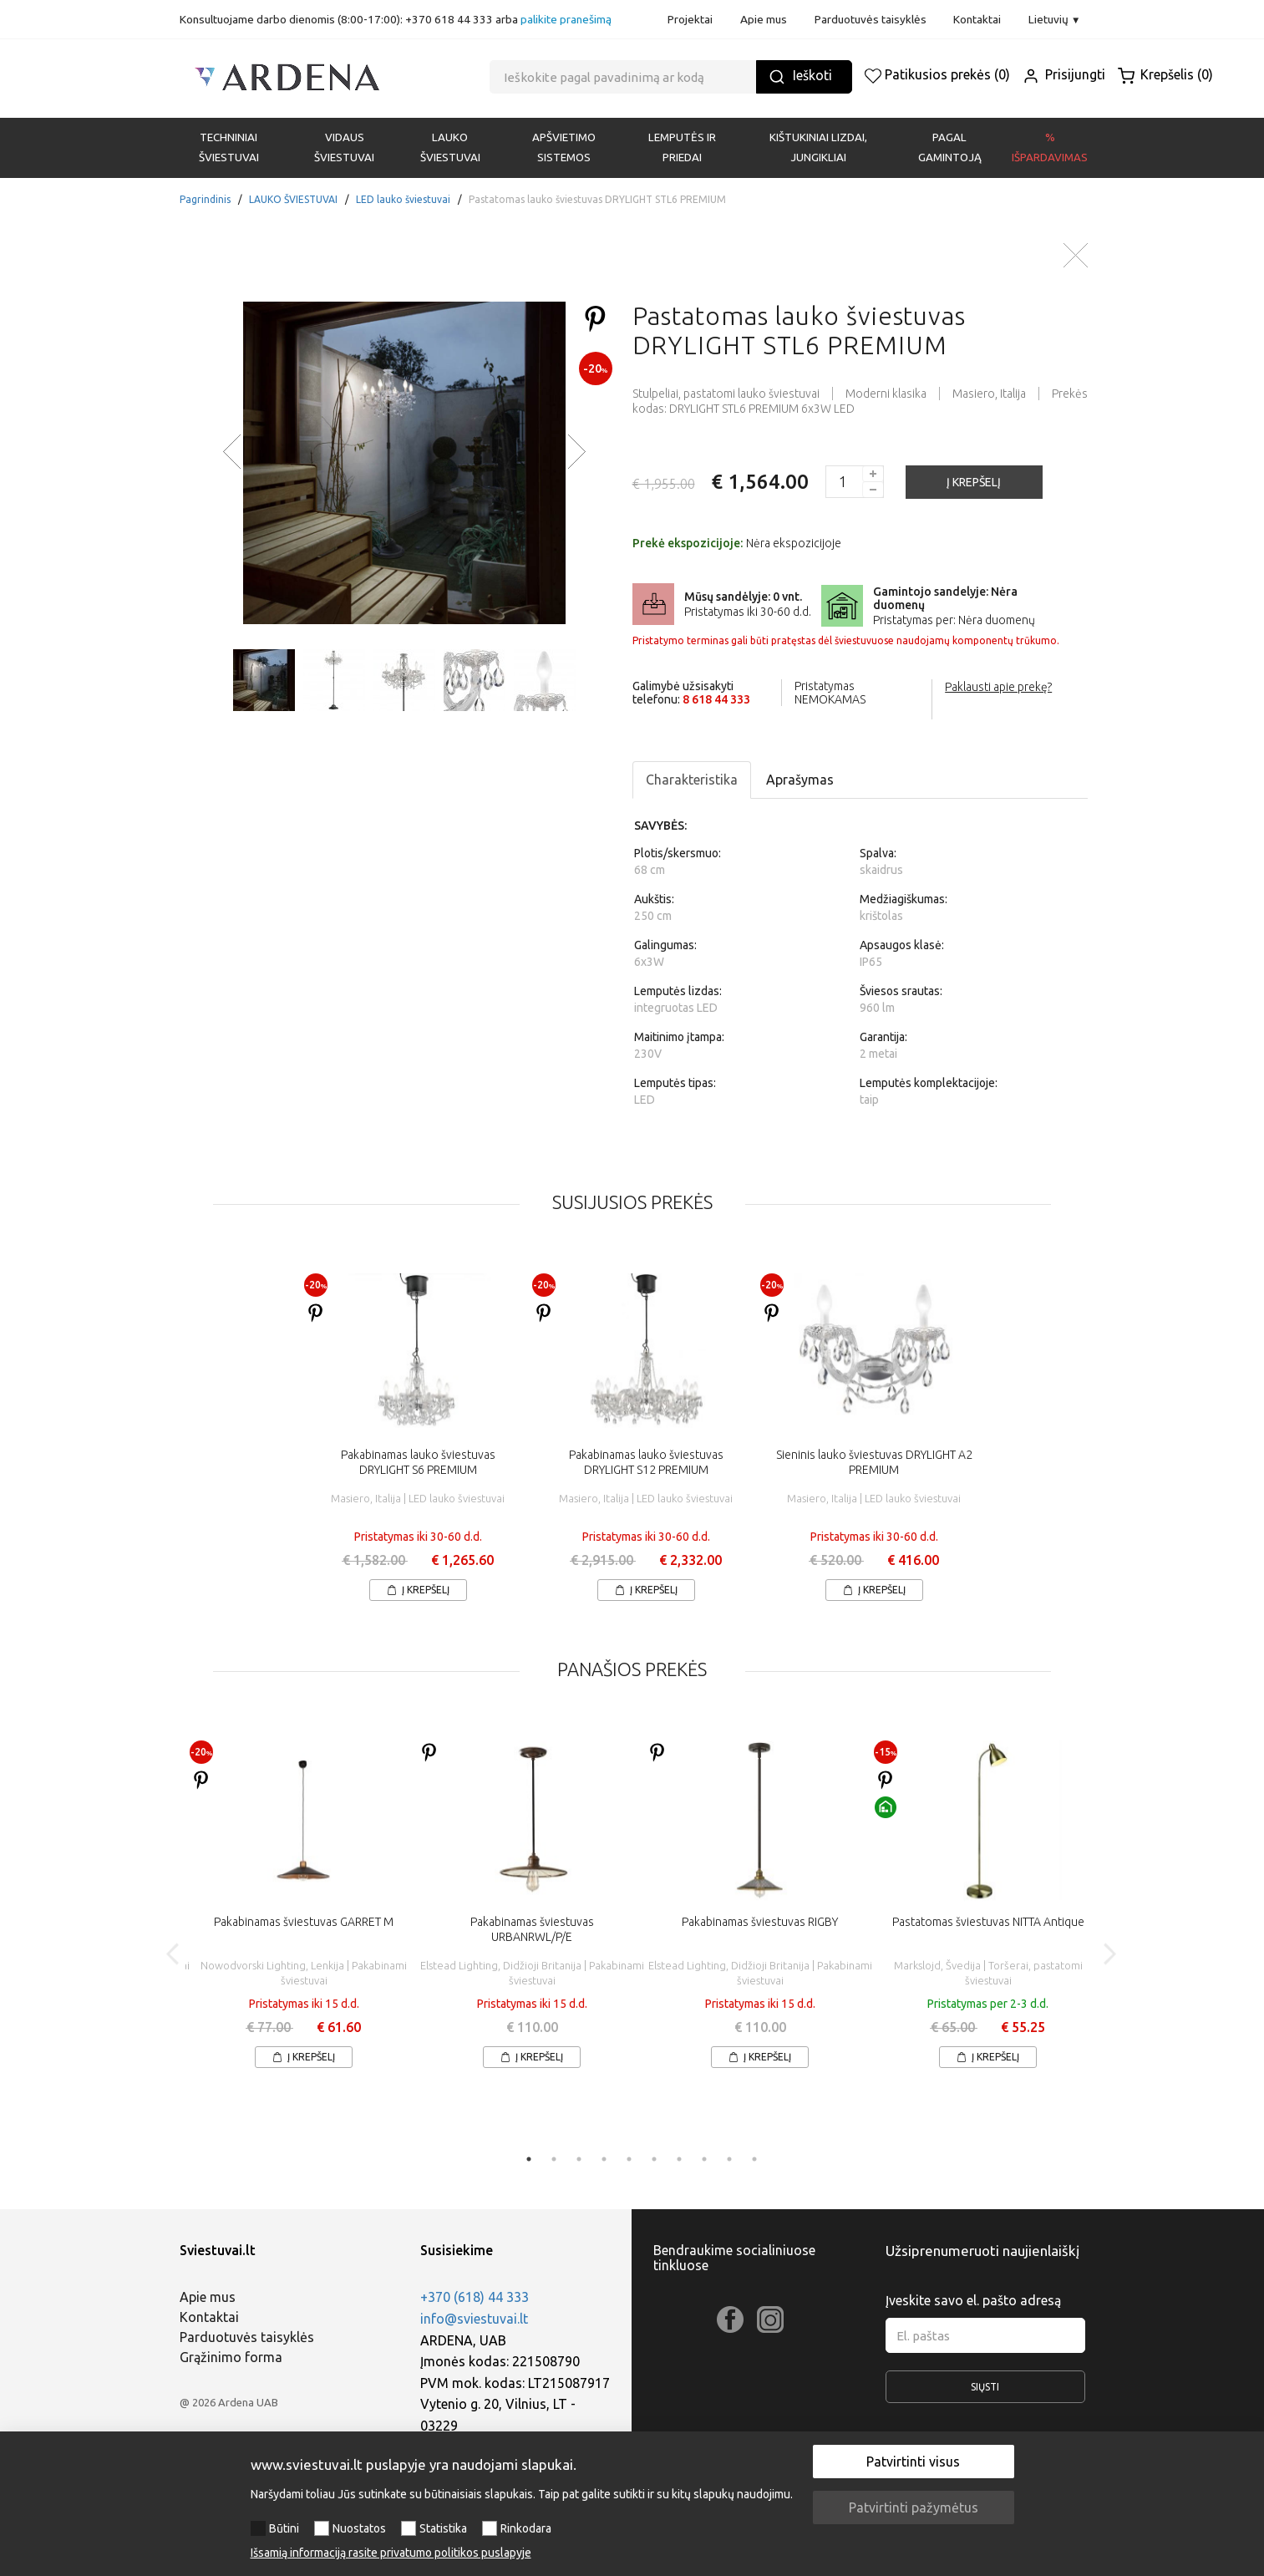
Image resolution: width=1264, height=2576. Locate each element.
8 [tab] (704, 2159)
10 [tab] (754, 2159)
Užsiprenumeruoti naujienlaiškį (982, 2250)
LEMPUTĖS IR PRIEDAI (682, 147)
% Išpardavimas (1050, 147)
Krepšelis (1165, 74)
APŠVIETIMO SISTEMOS (564, 147)
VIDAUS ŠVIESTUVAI (344, 147)
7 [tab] (679, 2159)
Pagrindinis (205, 199)
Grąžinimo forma (231, 2357)
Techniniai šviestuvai (229, 147)
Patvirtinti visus (913, 2461)
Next (1109, 1954)
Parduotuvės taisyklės (870, 19)
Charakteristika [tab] (692, 779)
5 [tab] (629, 2159)
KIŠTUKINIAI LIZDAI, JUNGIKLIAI (818, 147)
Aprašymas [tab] (800, 779)
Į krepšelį (418, 1589)
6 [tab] (654, 2159)
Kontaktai (977, 19)
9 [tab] (729, 2159)
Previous (173, 1954)
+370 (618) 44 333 (474, 2296)
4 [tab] (604, 2159)
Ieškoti (800, 76)
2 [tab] (554, 2159)
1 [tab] (528, 2159)
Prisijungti (1064, 74)
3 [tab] (579, 2159)
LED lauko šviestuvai (403, 199)
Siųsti (985, 2392)
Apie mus (763, 19)
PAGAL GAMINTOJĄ (950, 147)
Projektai (690, 19)
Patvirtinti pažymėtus (913, 2507)
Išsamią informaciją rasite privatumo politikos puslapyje (391, 2552)
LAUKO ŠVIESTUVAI (450, 147)
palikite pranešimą (566, 19)
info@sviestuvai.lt (474, 2318)
